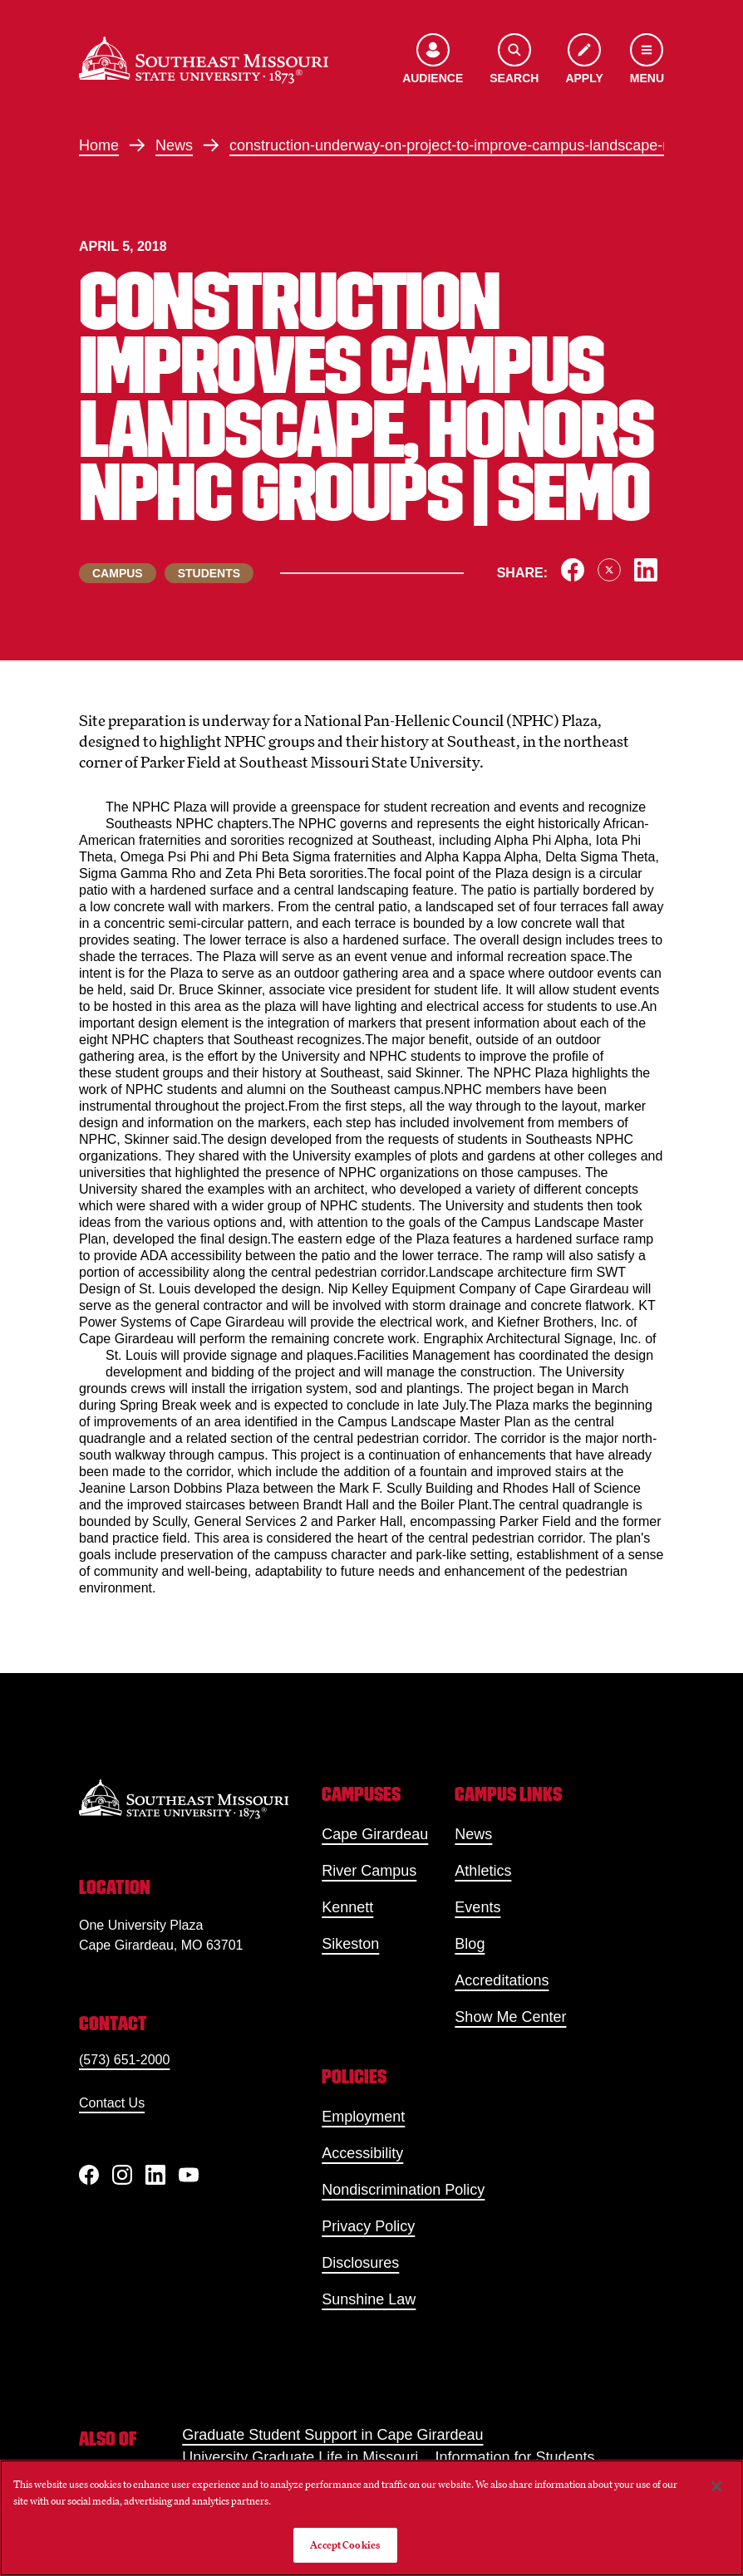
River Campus (369, 1870)
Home (99, 145)
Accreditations (502, 1980)
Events (477, 1907)
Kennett (347, 1907)
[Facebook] (89, 2175)
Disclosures (360, 2263)
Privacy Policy (368, 2226)
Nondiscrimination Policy (403, 2189)
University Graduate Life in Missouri (300, 2457)
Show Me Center (510, 2017)
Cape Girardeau (375, 1834)
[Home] (203, 60)
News (174, 145)
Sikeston (350, 1944)
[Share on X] (609, 570)
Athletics (483, 1870)
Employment (363, 2116)
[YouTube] (189, 2175)
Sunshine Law (369, 2299)
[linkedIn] (155, 2175)
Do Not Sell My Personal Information (196, 2545)
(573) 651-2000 (124, 2060)
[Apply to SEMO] (584, 60)
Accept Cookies (345, 2545)
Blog (470, 1944)
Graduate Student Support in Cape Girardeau (332, 2434)
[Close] (716, 2486)
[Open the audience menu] (432, 60)
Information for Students (514, 2457)
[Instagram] (122, 2175)
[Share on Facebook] (572, 570)
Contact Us (112, 2103)
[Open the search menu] (514, 60)
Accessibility (362, 2153)
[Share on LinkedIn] (645, 570)
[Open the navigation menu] (647, 60)
